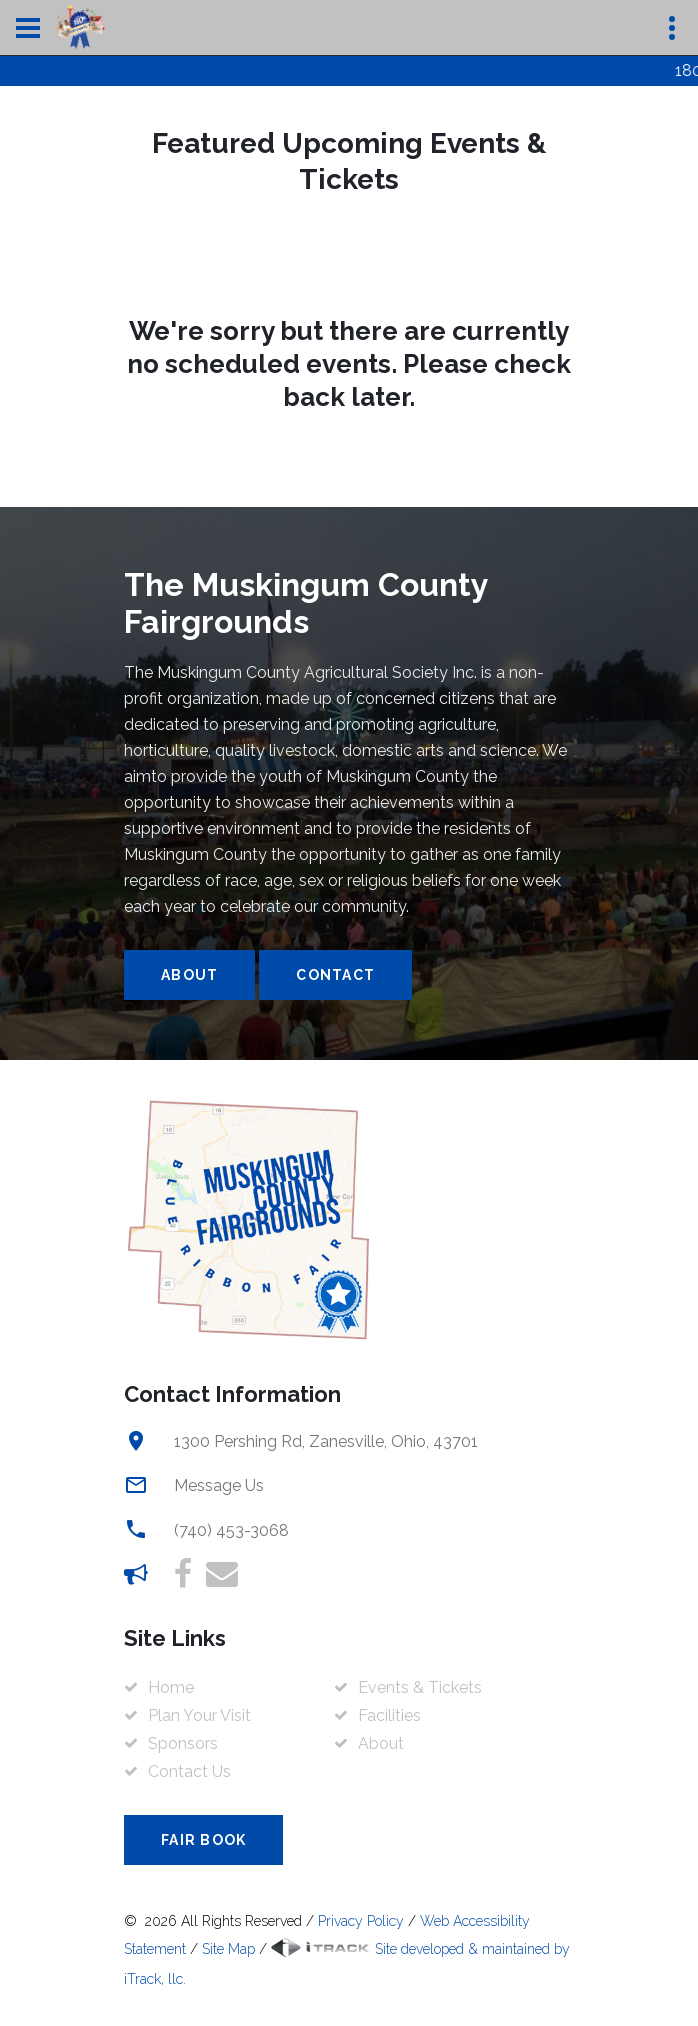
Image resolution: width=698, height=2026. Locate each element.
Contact (335, 975)
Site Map (228, 1949)
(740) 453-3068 (231, 1530)
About (189, 975)
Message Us (219, 1485)
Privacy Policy (361, 1921)
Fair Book (203, 1840)
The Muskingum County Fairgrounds (306, 603)
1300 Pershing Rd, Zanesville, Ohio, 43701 (326, 1441)
